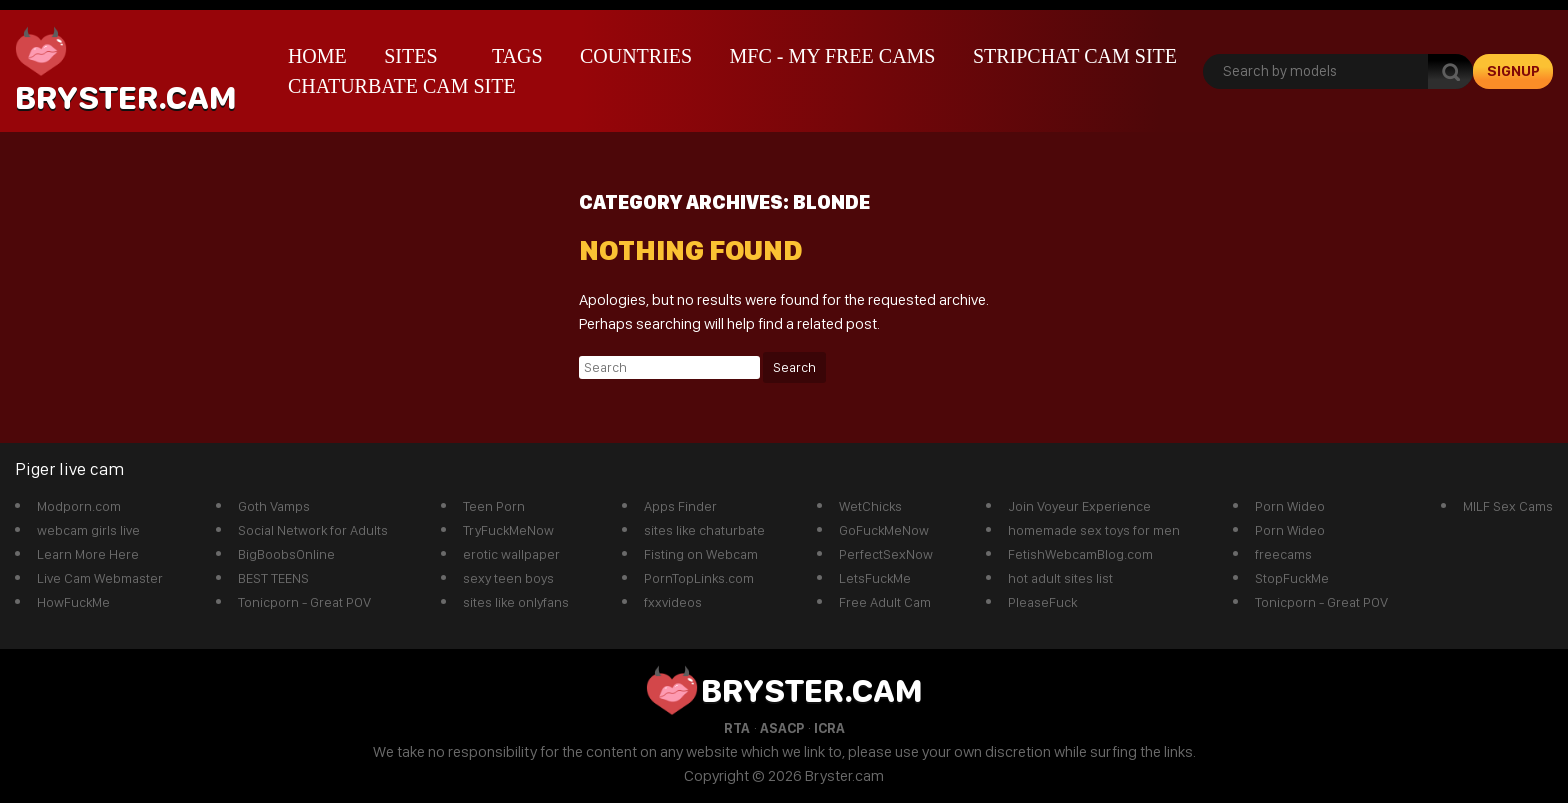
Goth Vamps (274, 506)
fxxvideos (673, 602)
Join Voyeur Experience (1079, 506)
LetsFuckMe (875, 578)
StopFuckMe (1292, 578)
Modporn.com (79, 506)
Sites (410, 56)
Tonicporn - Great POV (304, 602)
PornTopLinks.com (699, 578)
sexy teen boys (508, 578)
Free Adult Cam (885, 602)
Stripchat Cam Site (1075, 56)
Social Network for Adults (313, 530)
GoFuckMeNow (884, 530)
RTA (737, 728)
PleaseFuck (1042, 602)
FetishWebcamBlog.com (1080, 554)
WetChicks (870, 506)
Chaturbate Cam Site (402, 86)
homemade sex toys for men (1094, 530)
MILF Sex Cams (1508, 506)
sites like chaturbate (704, 530)
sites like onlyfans (516, 602)
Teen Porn (494, 506)
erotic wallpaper (511, 554)
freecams (1283, 554)
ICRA (829, 728)
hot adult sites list (1060, 578)
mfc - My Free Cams (833, 56)
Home (317, 56)
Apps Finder (680, 506)
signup (1513, 71)
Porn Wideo (1290, 506)
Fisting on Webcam (701, 554)
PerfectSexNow (886, 554)
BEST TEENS (273, 578)
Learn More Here (88, 554)
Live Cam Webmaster (100, 578)
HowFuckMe (73, 602)
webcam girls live (88, 530)
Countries (636, 56)
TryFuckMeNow (508, 530)
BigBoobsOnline (286, 554)
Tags (517, 56)
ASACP (782, 728)
